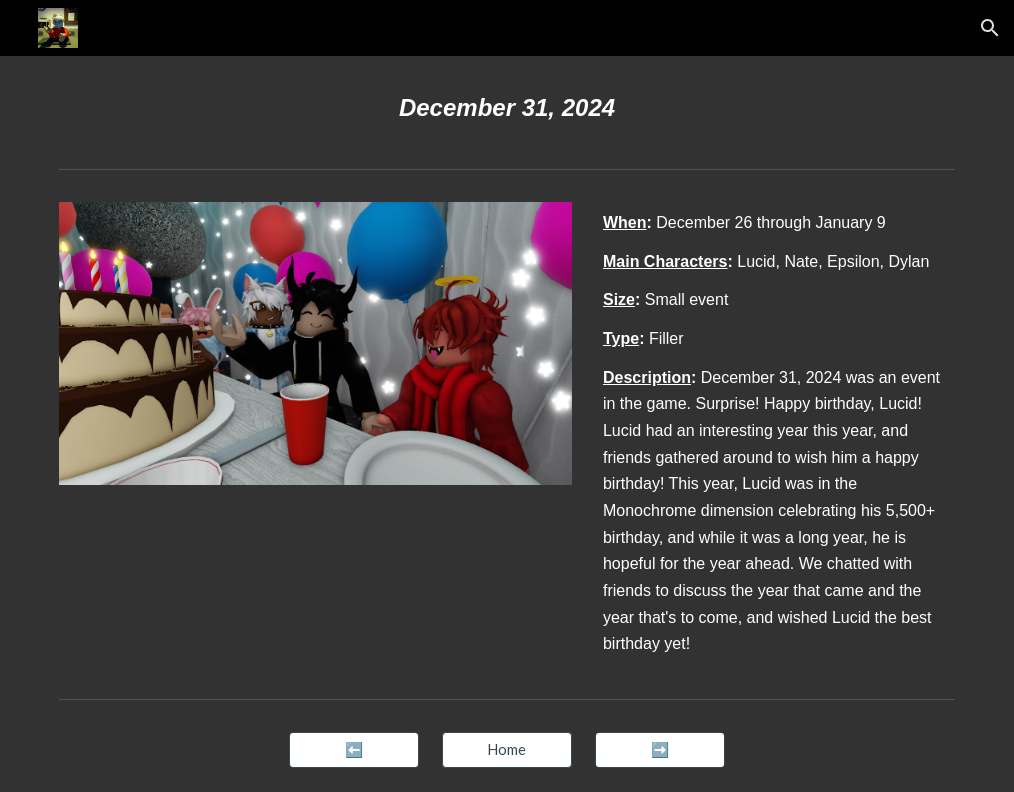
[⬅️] (354, 749)
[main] (506, 108)
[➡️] (660, 749)
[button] (990, 28)
